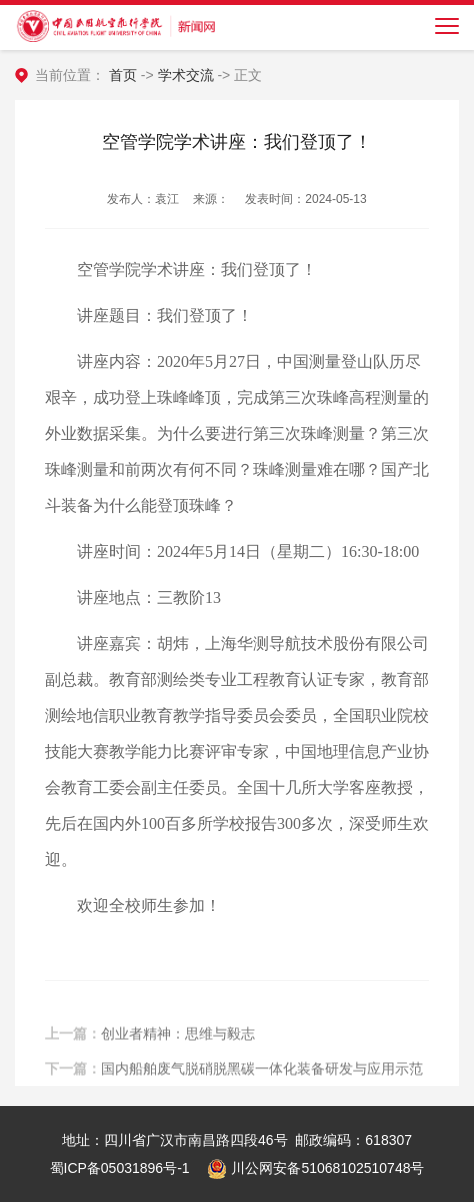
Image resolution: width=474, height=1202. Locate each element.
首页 (123, 75)
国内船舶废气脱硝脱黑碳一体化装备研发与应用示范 (262, 1076)
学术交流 (186, 75)
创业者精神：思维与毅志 (178, 1041)
